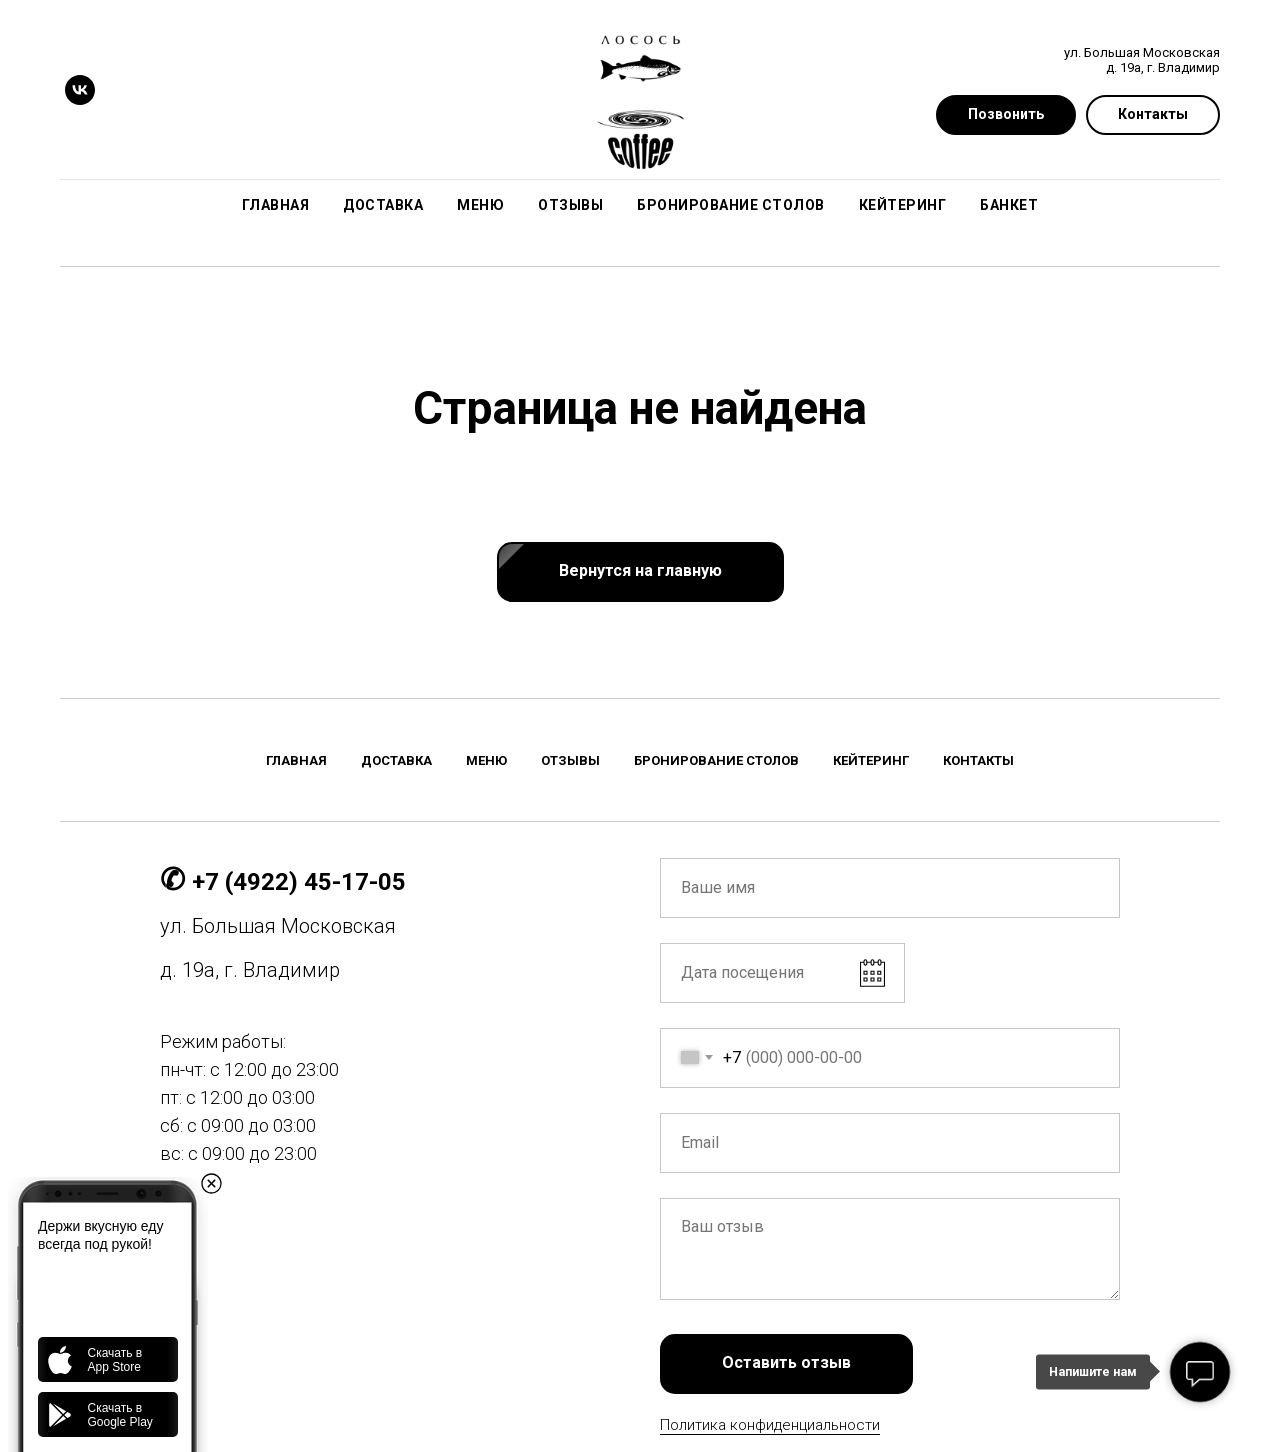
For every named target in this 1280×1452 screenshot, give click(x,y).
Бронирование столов (731, 205)
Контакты (978, 760)
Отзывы (570, 205)
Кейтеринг (903, 205)
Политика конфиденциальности (770, 1425)
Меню (480, 205)
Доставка (383, 205)
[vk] (80, 90)
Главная (276, 205)
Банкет (1009, 205)
